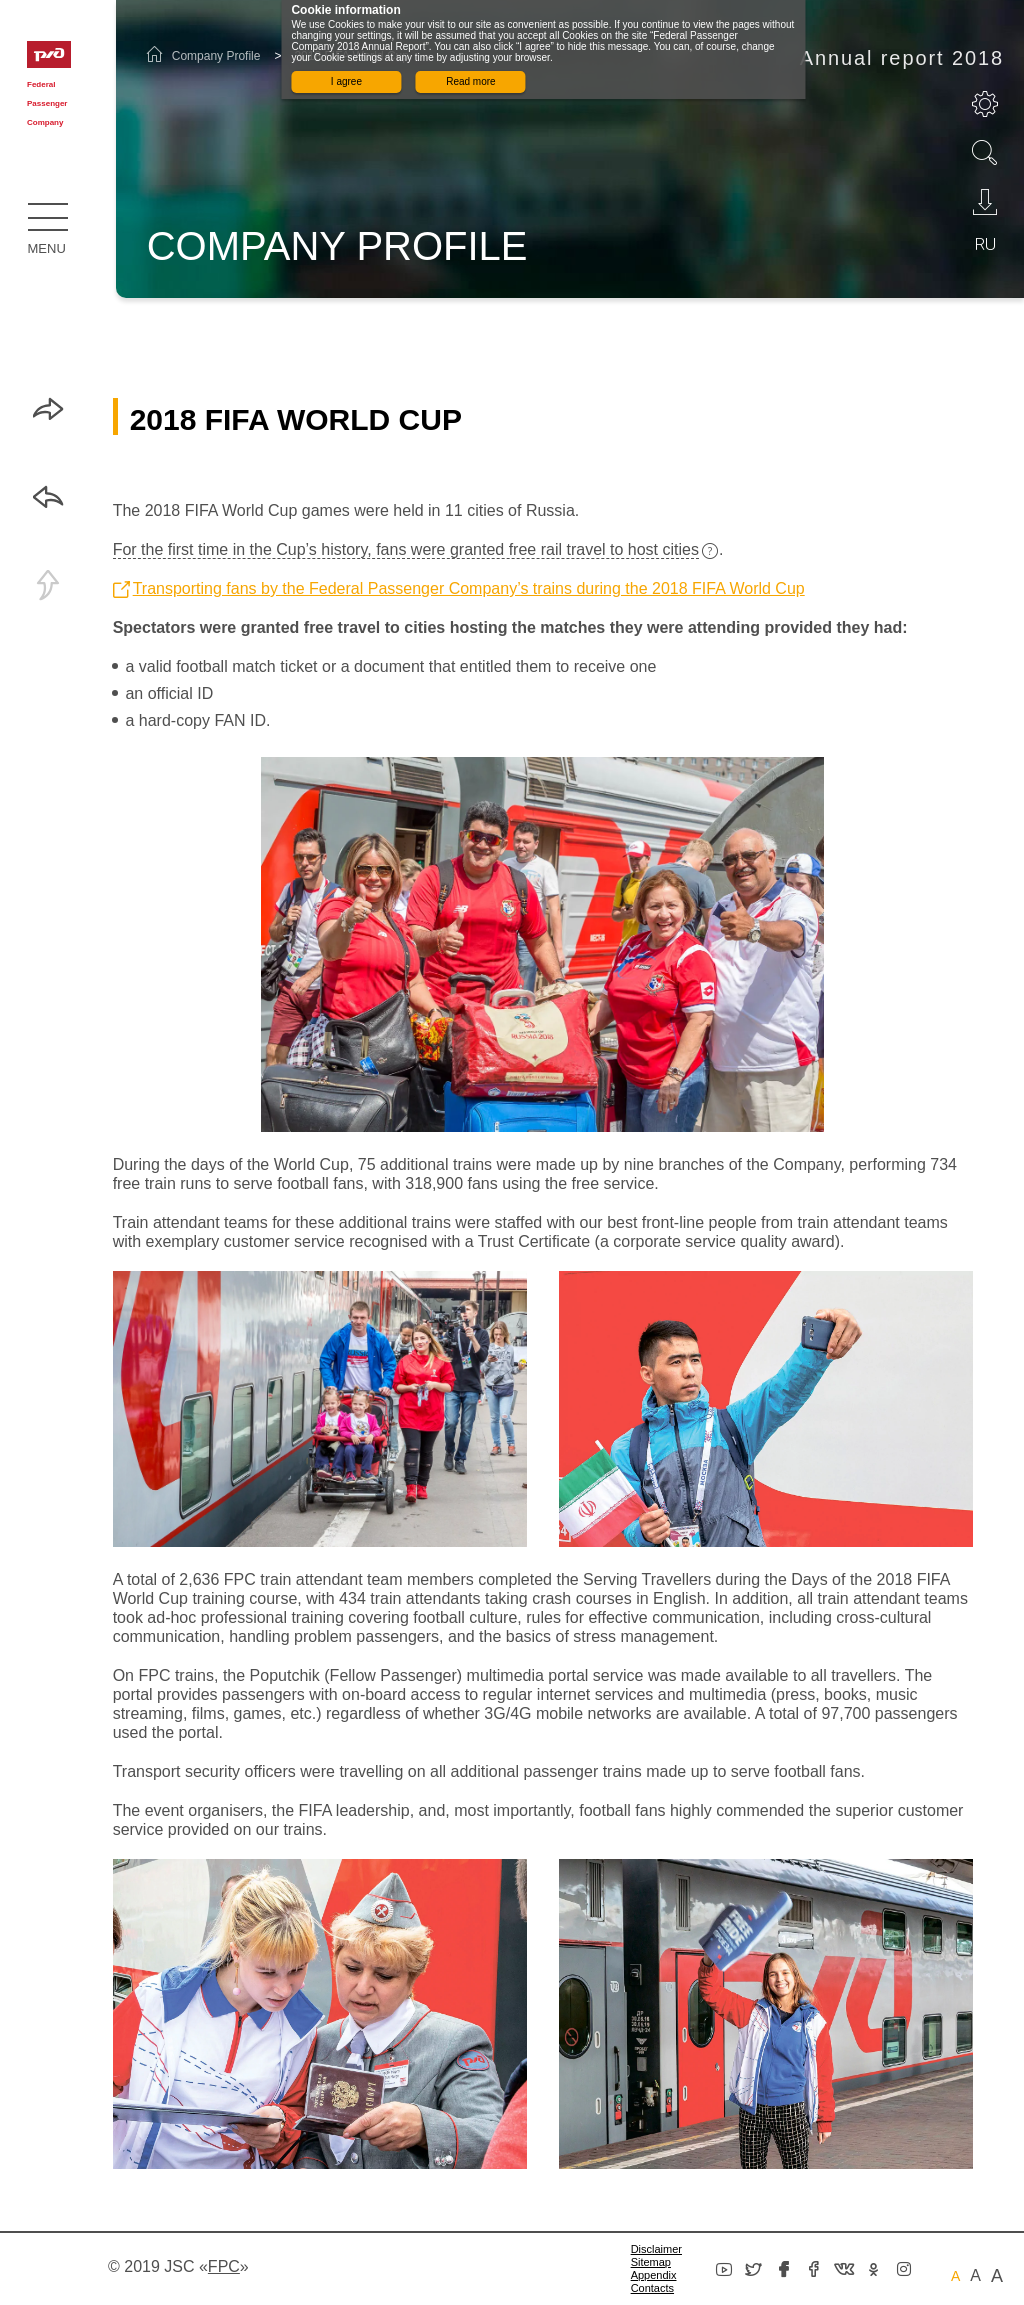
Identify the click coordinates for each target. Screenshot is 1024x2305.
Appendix (654, 2275)
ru (985, 244)
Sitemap (651, 2262)
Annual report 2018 (902, 58)
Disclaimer (656, 2249)
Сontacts (652, 2288)
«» (224, 2266)
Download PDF (985, 202)
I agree (346, 81)
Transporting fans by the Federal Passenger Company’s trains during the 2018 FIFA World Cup (469, 588)
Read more (470, 81)
